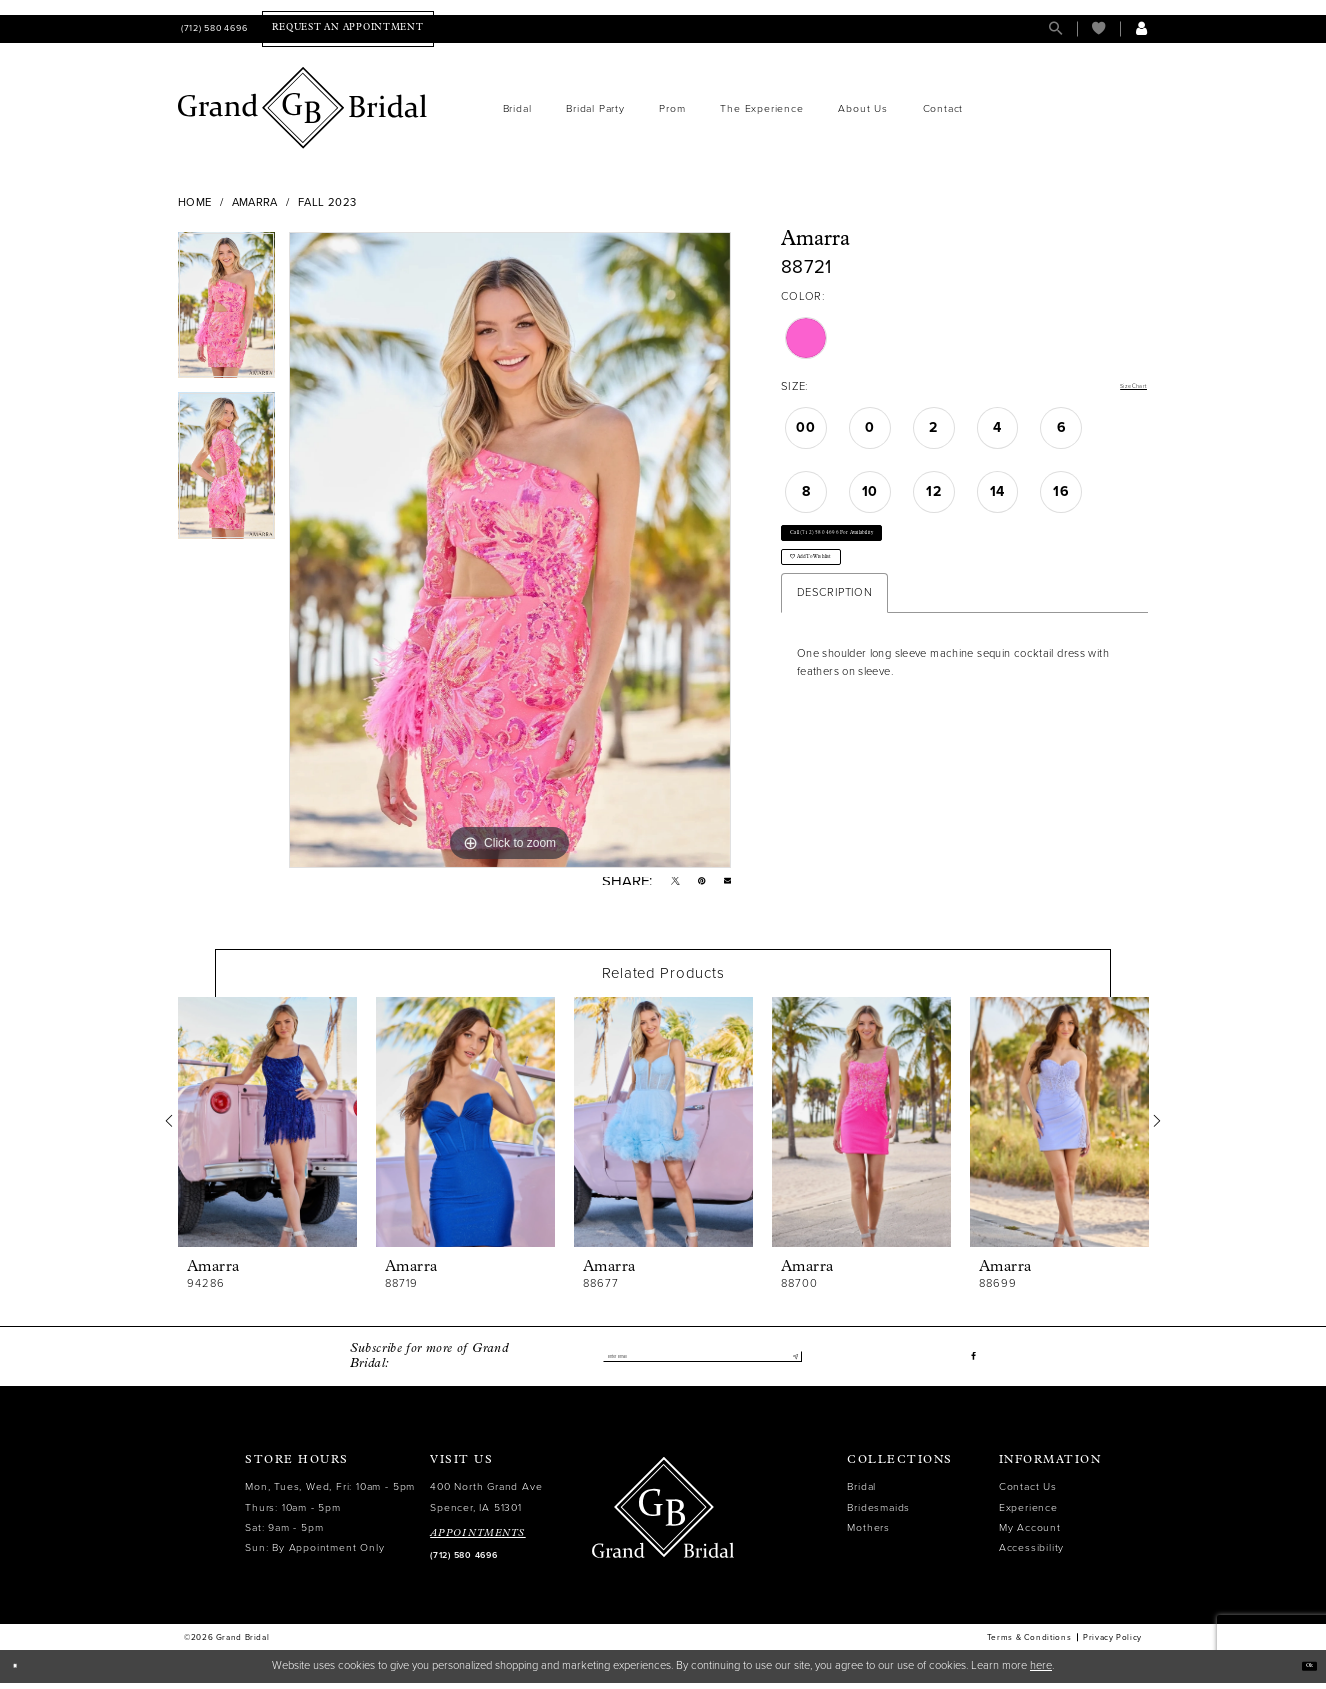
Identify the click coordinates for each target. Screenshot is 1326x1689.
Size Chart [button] (1120, 387)
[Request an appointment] (347, 28)
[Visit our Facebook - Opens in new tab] (971, 1362)
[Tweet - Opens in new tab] (660, 884)
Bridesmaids (878, 1513)
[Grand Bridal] (303, 108)
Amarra (255, 202)
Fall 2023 (327, 202)
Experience (1028, 1513)
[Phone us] (212, 28)
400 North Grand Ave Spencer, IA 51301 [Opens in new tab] (486, 1503)
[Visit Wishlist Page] (1098, 28)
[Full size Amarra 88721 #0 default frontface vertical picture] (510, 550)
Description (834, 639)
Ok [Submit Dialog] (1302, 1671)
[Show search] (1055, 28)
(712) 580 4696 (463, 1561)
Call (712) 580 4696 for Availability (885, 549)
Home (195, 202)
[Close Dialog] (21, 1672)
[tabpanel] (226, 312)
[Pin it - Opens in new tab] (692, 884)
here (1041, 1671)
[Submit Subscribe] (789, 1362)
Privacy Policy (1112, 1644)
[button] (1141, 28)
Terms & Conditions (1029, 1644)
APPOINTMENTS (478, 1539)
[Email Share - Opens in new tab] (724, 884)
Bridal (861, 1493)
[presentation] (267, 1129)
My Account (1030, 1533)
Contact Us (1028, 1493)
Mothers (868, 1533)
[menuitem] (212, 28)
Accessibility (1031, 1553)
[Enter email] (702, 1362)
